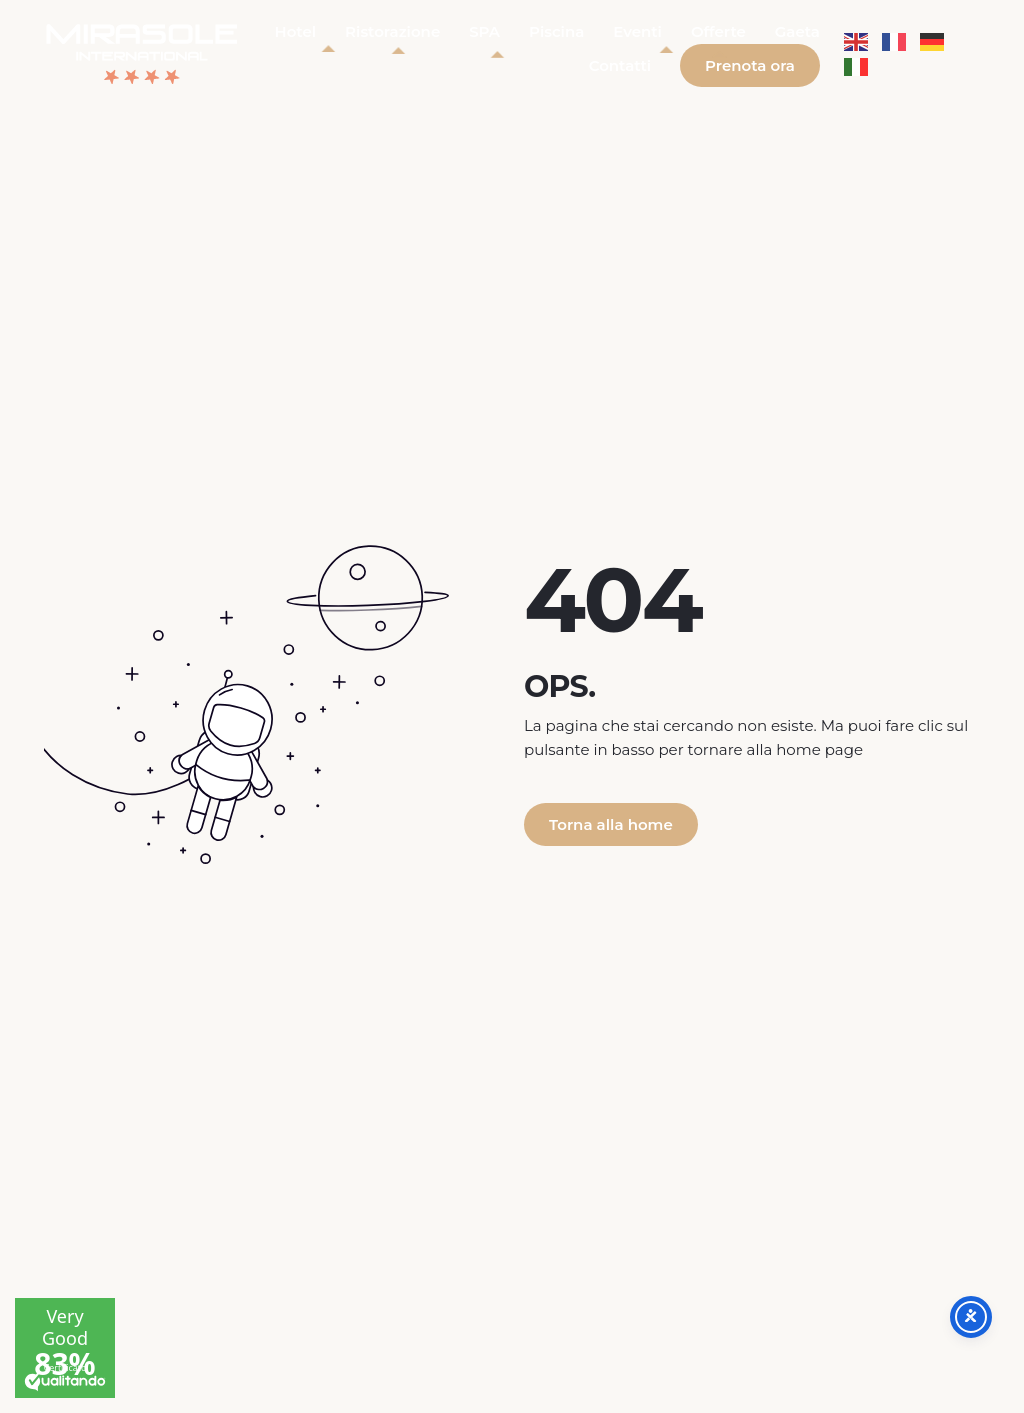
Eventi (637, 31)
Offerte (718, 31)
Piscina (556, 31)
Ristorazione (392, 31)
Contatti (620, 65)
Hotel (296, 31)
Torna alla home (611, 824)
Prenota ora (750, 65)
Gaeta (797, 31)
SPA (484, 31)
